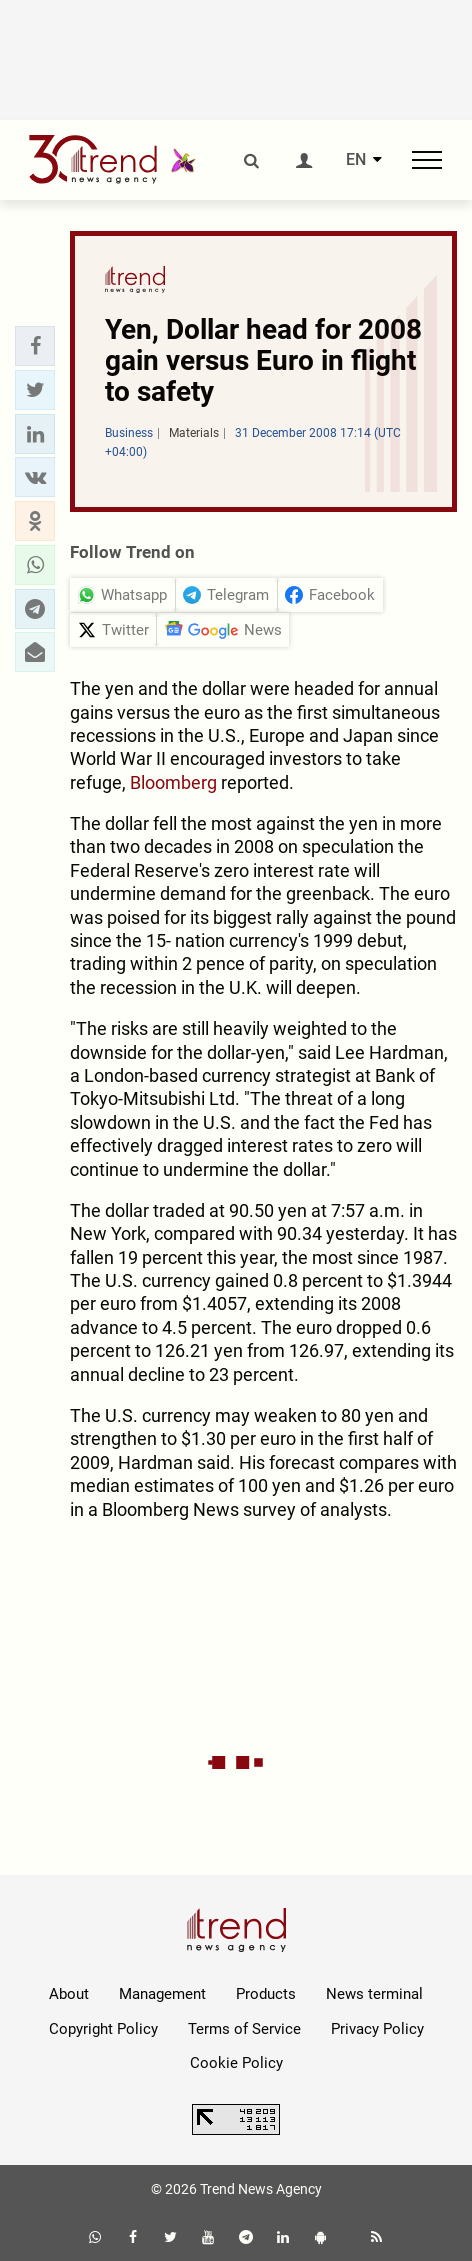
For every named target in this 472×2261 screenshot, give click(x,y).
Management (162, 1994)
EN (356, 160)
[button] (35, 346)
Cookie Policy (236, 2063)
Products (266, 1994)
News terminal (374, 1994)
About (69, 1994)
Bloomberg (173, 782)
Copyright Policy (103, 2029)
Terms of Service (244, 2029)
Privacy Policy (377, 2029)
